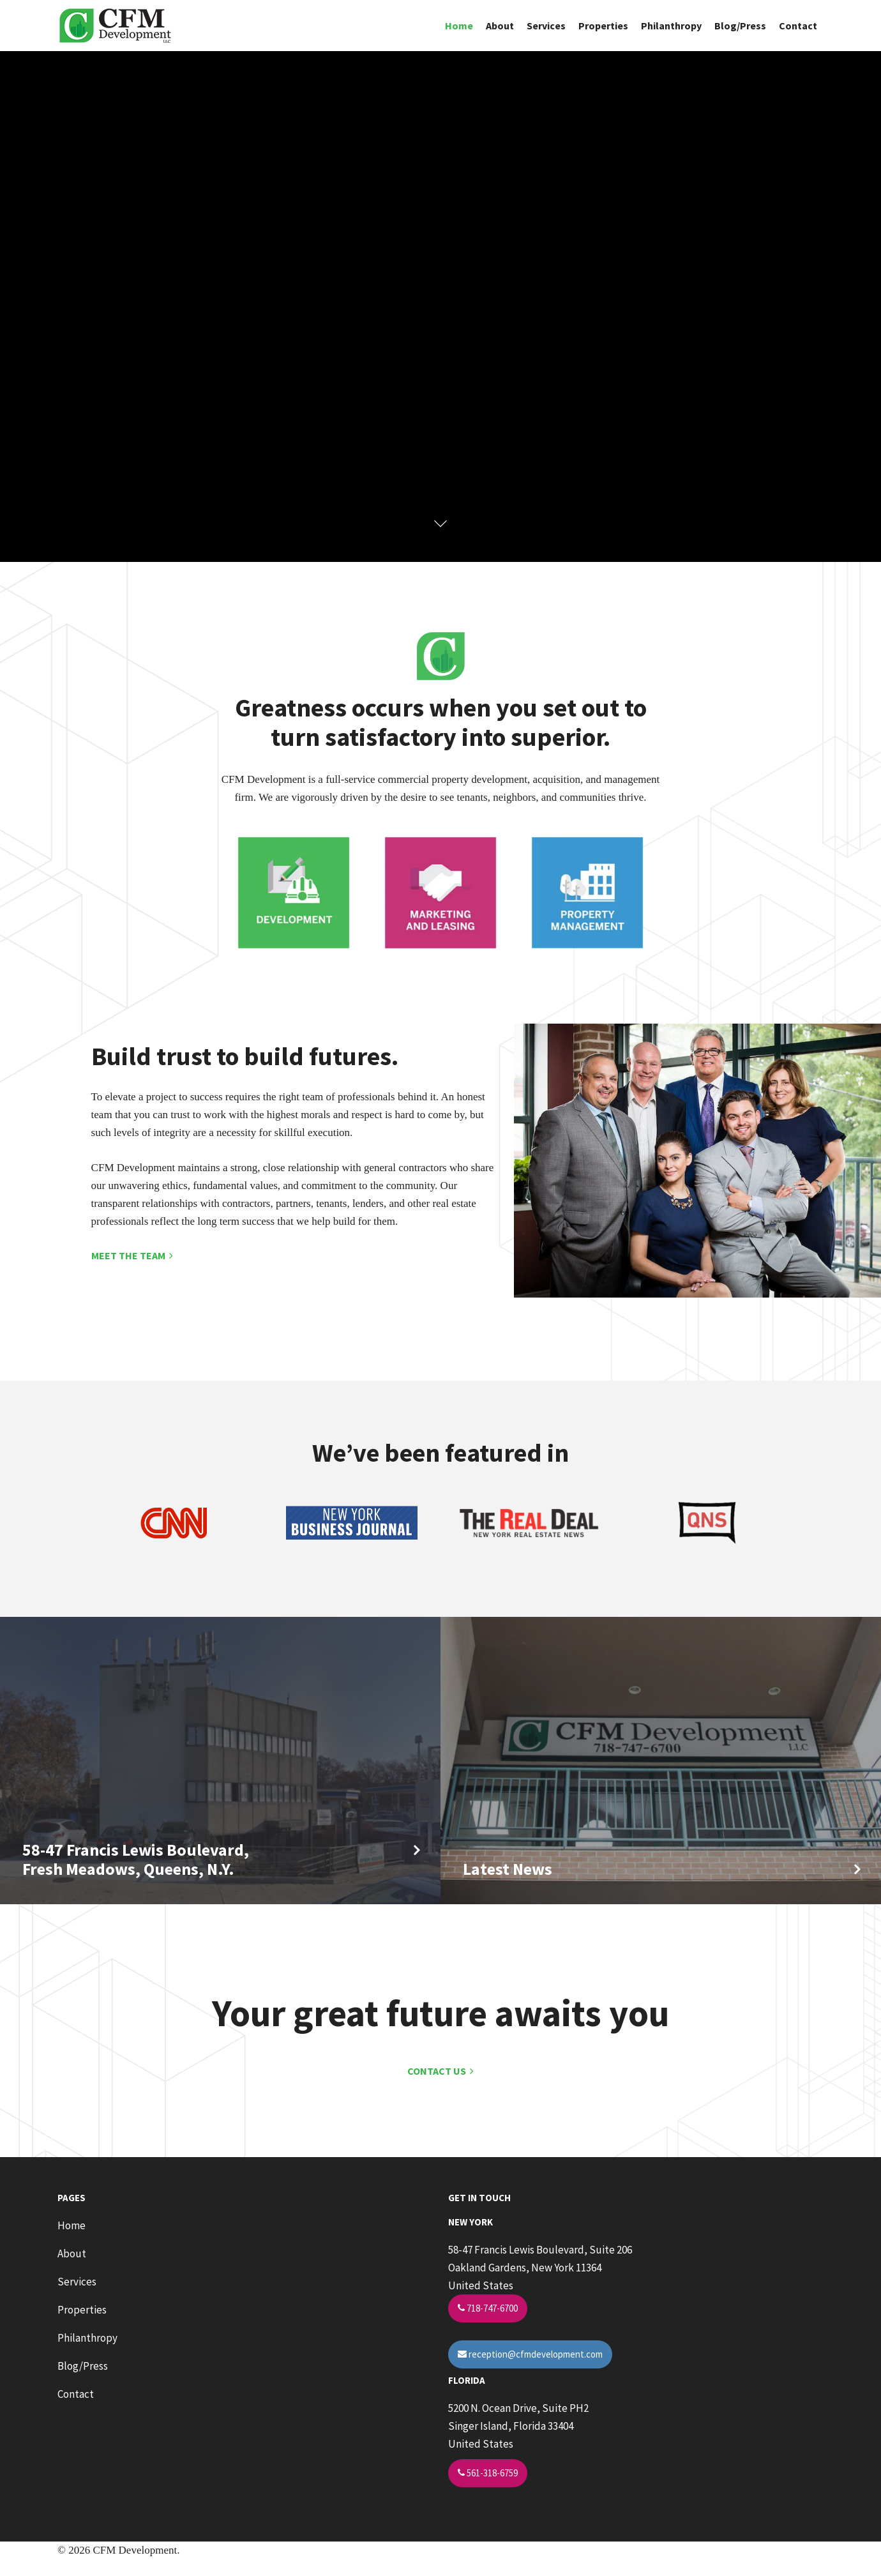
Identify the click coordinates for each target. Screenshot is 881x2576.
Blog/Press (740, 25)
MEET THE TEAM (132, 1255)
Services (546, 25)
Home (459, 25)
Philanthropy (671, 25)
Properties (603, 25)
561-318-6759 (488, 2473)
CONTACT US (440, 2071)
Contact (798, 25)
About (500, 25)
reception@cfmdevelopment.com (530, 2354)
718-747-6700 (488, 2308)
